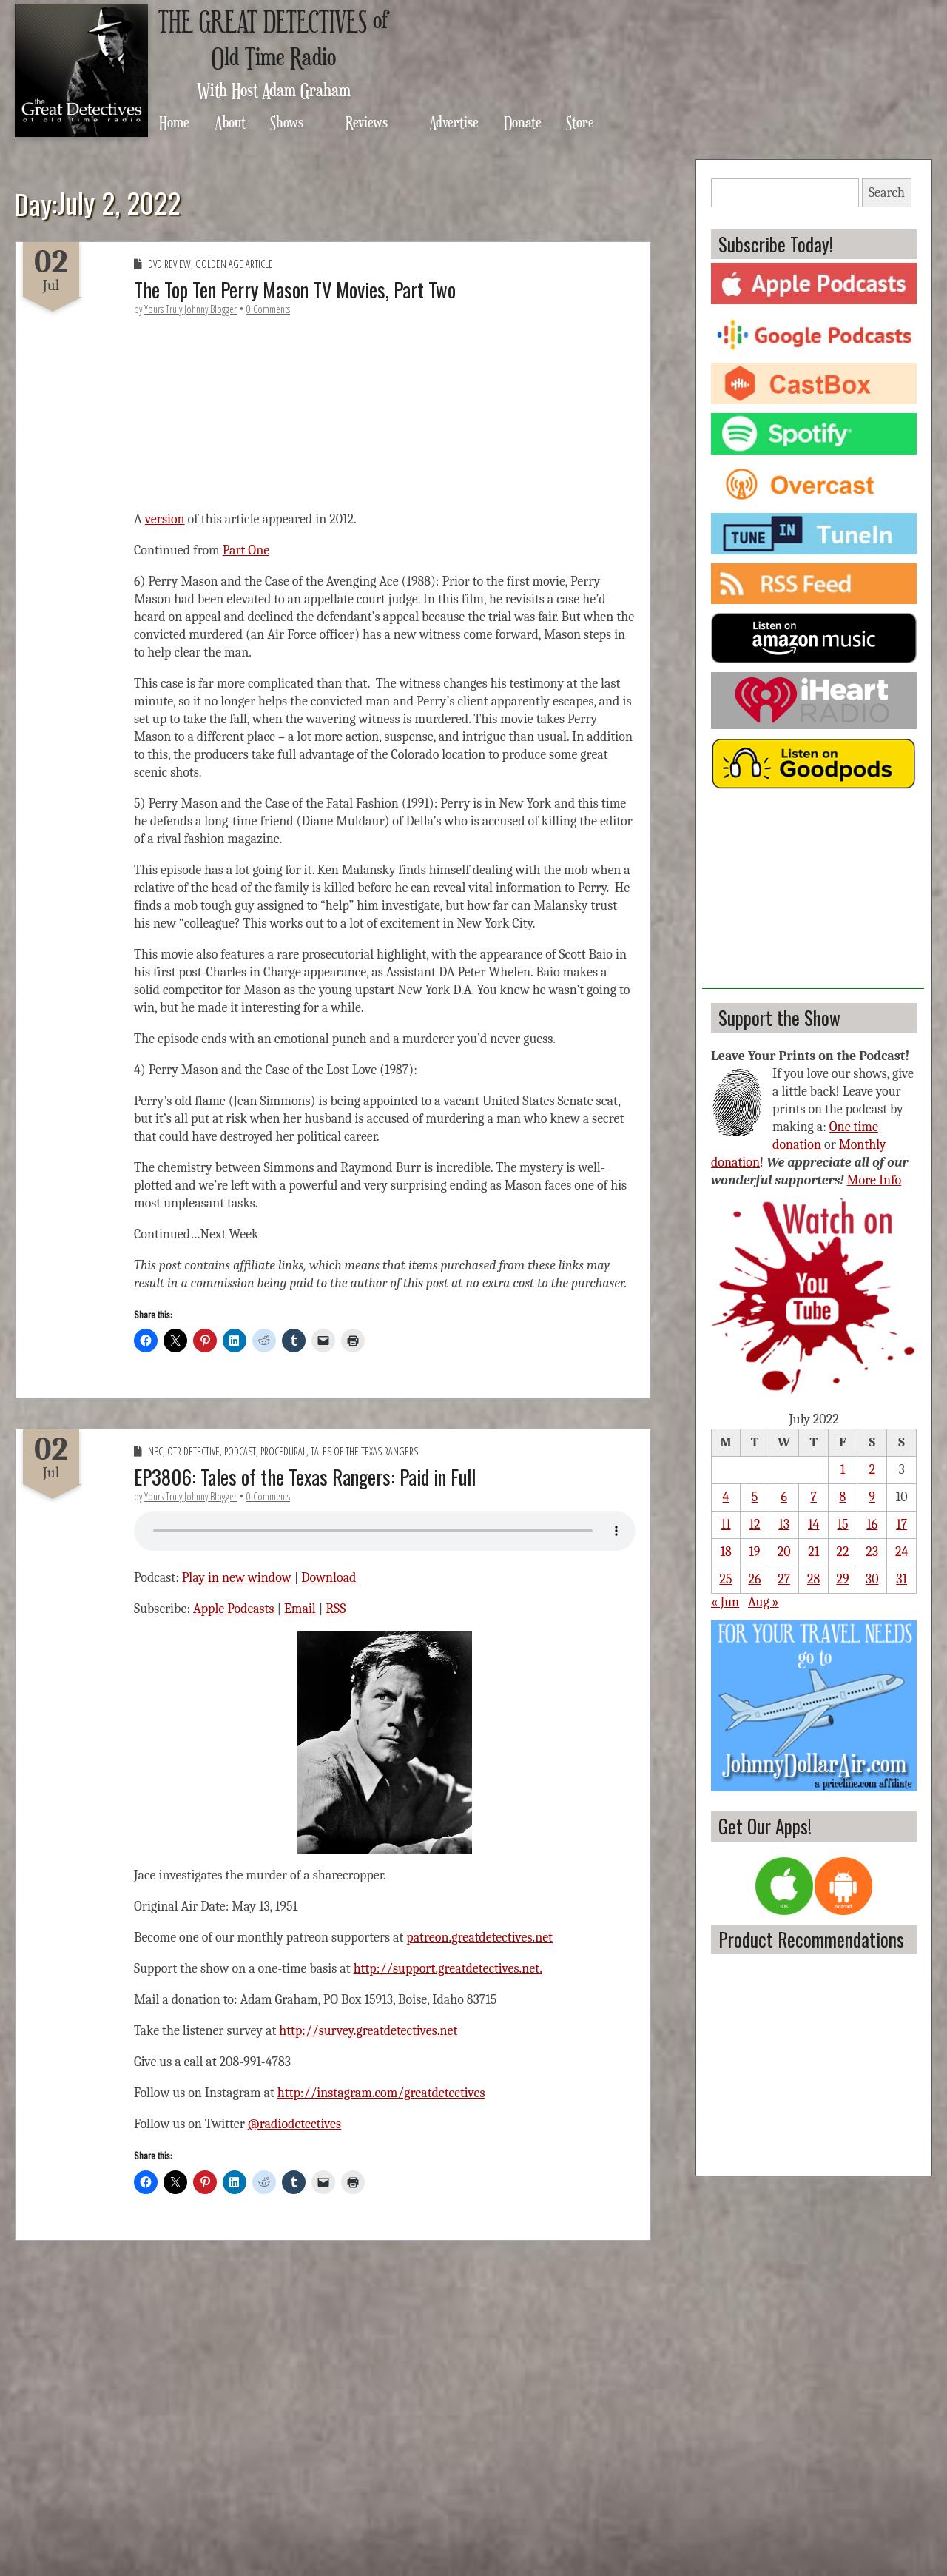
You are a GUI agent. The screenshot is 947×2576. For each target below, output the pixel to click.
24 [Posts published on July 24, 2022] (901, 1552)
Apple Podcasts (233, 1609)
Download (328, 1578)
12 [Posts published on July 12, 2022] (754, 1524)
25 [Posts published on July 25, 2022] (725, 1579)
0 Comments (268, 309)
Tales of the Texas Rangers (364, 1451)
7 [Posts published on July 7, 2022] (813, 1497)
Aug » (763, 1602)
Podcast (240, 1451)
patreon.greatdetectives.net (479, 1937)
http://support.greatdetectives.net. (448, 1968)
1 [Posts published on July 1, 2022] (843, 1469)
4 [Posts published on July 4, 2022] (726, 1497)
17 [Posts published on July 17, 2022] (901, 1524)
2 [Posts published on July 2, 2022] (872, 1469)
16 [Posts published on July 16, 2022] (871, 1524)
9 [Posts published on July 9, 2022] (872, 1497)
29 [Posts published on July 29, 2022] (842, 1579)
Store (580, 122)
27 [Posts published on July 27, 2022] (784, 1579)
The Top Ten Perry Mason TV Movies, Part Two (295, 289)
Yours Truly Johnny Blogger (190, 309)
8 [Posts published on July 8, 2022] (843, 1497)
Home (174, 122)
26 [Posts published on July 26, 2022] (754, 1579)
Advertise (454, 122)
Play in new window (236, 1578)
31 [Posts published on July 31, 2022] (901, 1579)
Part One (246, 550)
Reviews (367, 122)
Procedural (283, 1451)
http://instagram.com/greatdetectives (381, 2093)
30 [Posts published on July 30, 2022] (872, 1579)
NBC (155, 1451)
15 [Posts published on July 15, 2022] (842, 1524)
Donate (523, 122)
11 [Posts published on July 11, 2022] (725, 1524)
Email (300, 1609)
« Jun (725, 1602)
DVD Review (169, 264)
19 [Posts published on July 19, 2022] (754, 1552)
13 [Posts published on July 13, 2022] (783, 1524)
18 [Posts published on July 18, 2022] (725, 1552)
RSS (336, 1609)
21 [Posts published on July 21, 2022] (813, 1552)
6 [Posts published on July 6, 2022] (783, 1497)
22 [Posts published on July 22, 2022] (842, 1552)
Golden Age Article (234, 264)
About (230, 122)
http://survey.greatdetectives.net (368, 2031)
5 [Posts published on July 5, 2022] (755, 1497)
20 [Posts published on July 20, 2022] (784, 1552)
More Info (874, 1180)
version (165, 519)
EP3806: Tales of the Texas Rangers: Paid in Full (305, 1477)
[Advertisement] (813, 896)
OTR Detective (193, 1451)
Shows (286, 122)
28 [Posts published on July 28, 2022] (813, 1579)
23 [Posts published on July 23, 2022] (872, 1552)
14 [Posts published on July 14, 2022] (813, 1524)
